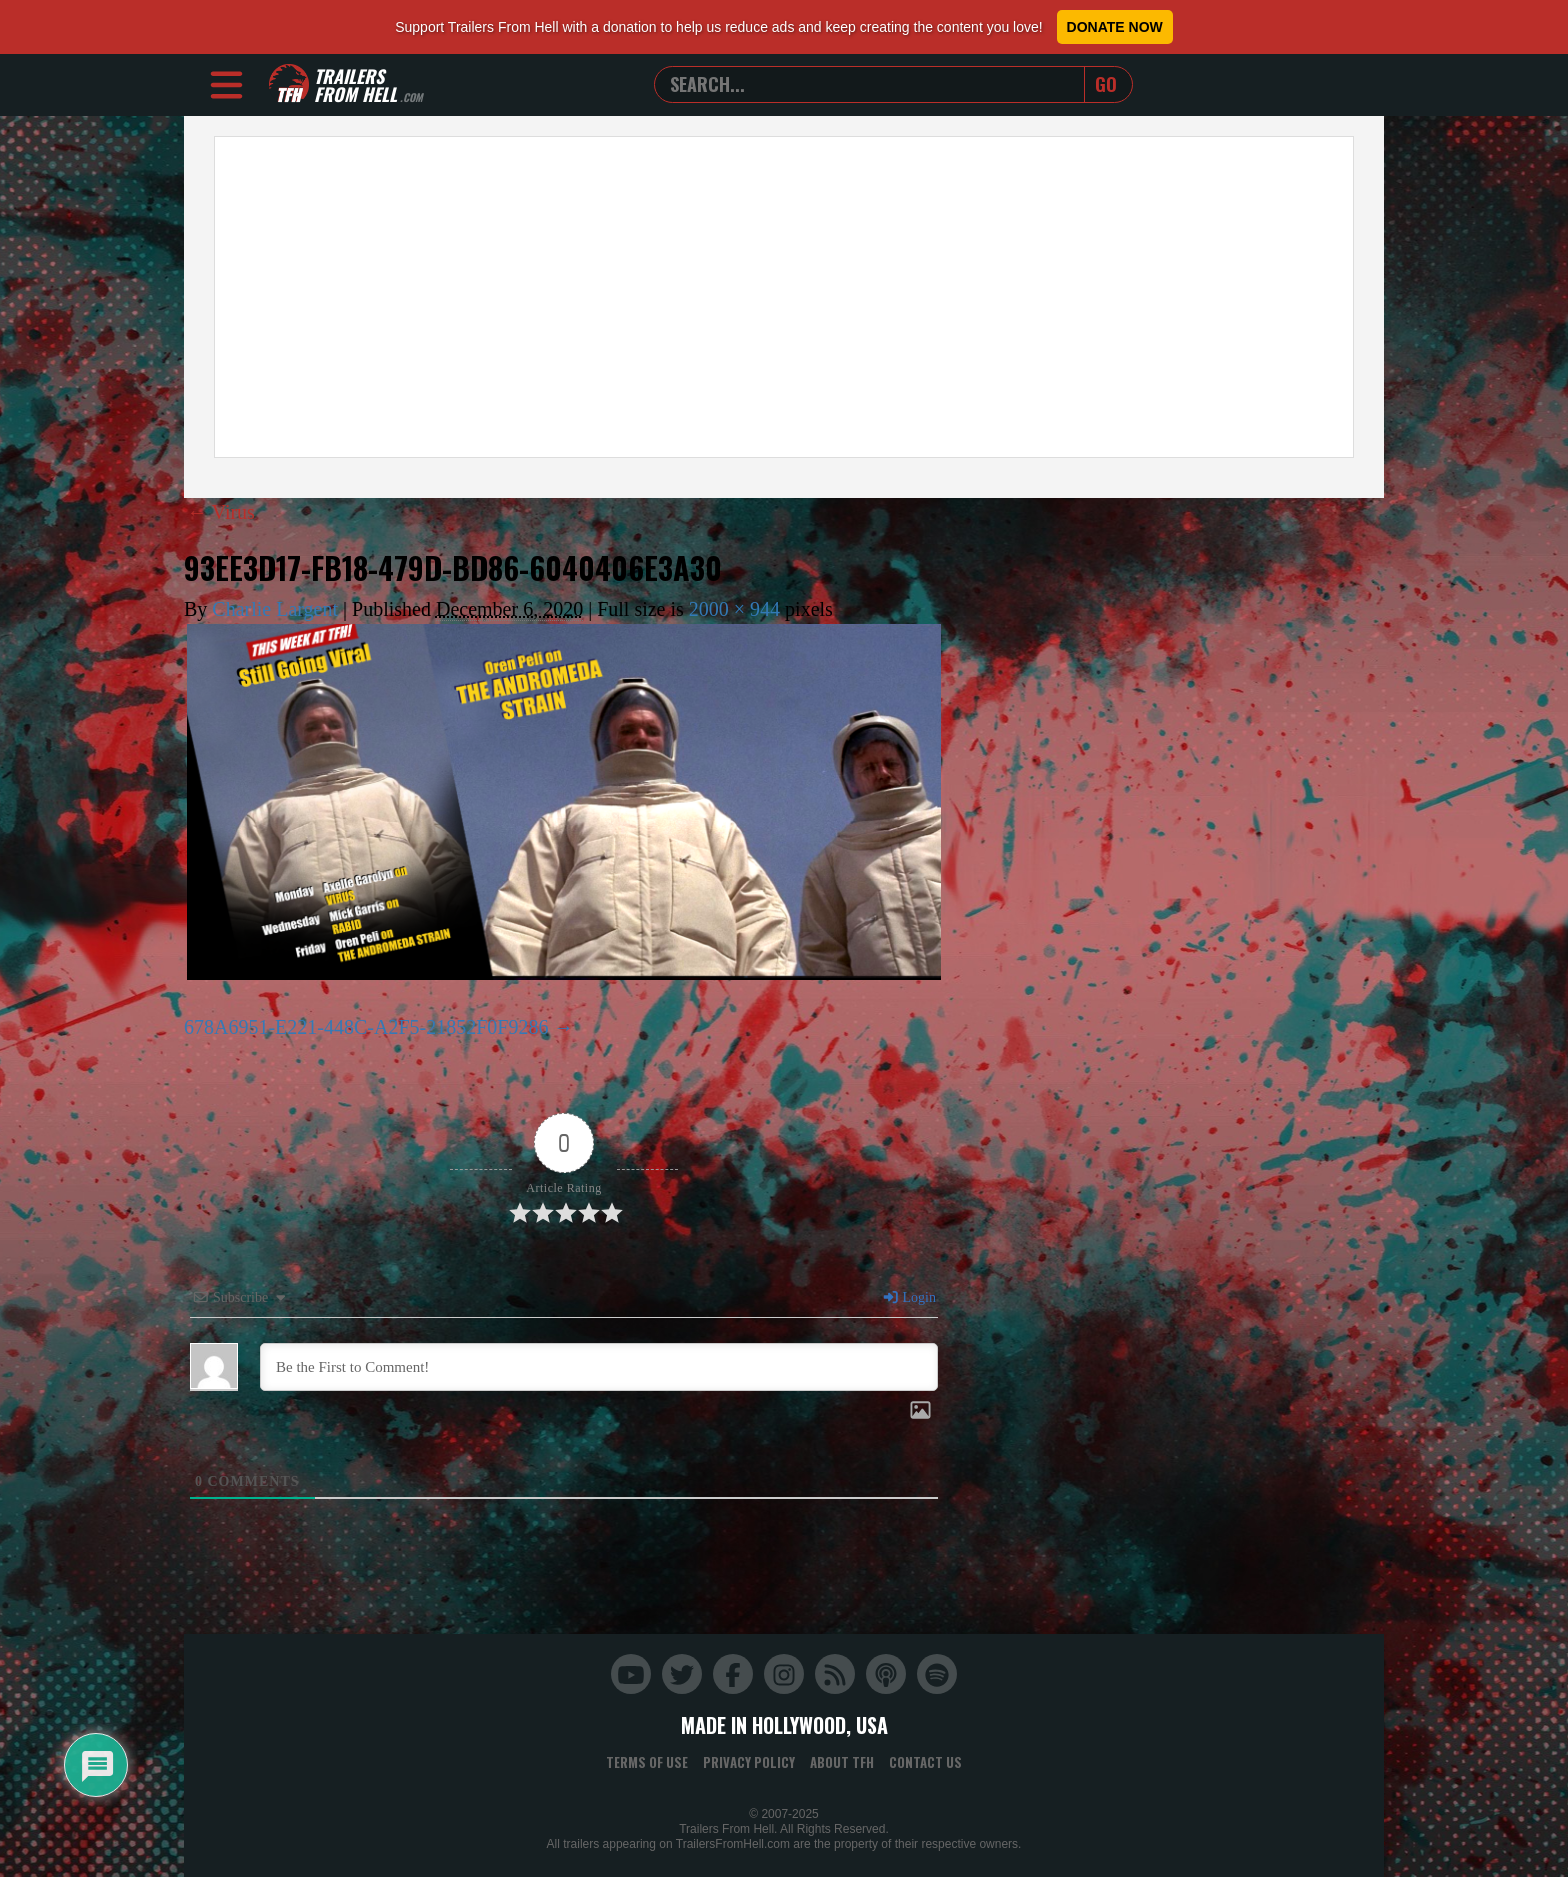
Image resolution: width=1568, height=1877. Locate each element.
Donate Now (1115, 27)
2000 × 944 (734, 609)
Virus (221, 512)
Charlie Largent (275, 609)
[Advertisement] (784, 297)
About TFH (842, 1762)
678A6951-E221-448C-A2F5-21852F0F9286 (366, 1027)
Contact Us (925, 1762)
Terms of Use (647, 1762)
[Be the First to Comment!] (599, 1367)
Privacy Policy (749, 1762)
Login (909, 1297)
